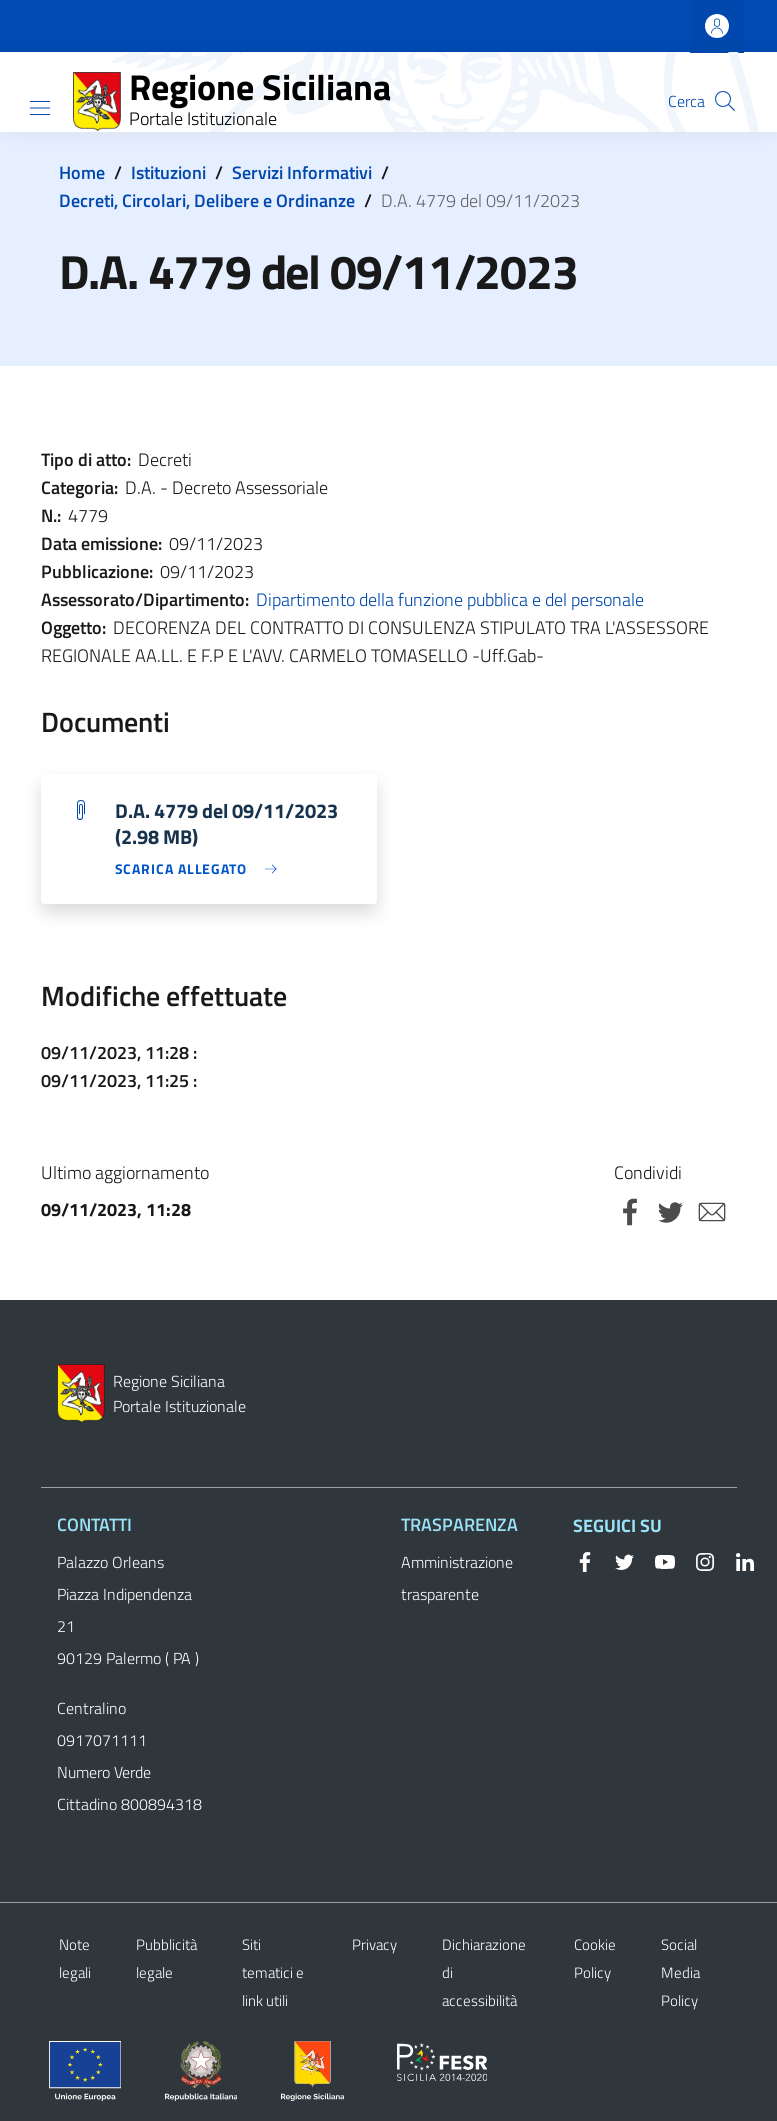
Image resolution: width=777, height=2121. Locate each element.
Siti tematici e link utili (273, 1972)
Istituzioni (168, 172)
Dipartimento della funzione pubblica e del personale (450, 599)
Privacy (374, 1944)
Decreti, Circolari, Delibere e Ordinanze (207, 200)
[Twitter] (617, 1560)
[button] (725, 101)
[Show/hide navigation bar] (40, 108)
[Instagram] (697, 1560)
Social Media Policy (680, 1972)
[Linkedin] (737, 1560)
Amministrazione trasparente (457, 1578)
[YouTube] (657, 1560)
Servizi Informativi (302, 172)
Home (82, 172)
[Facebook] (585, 1560)
